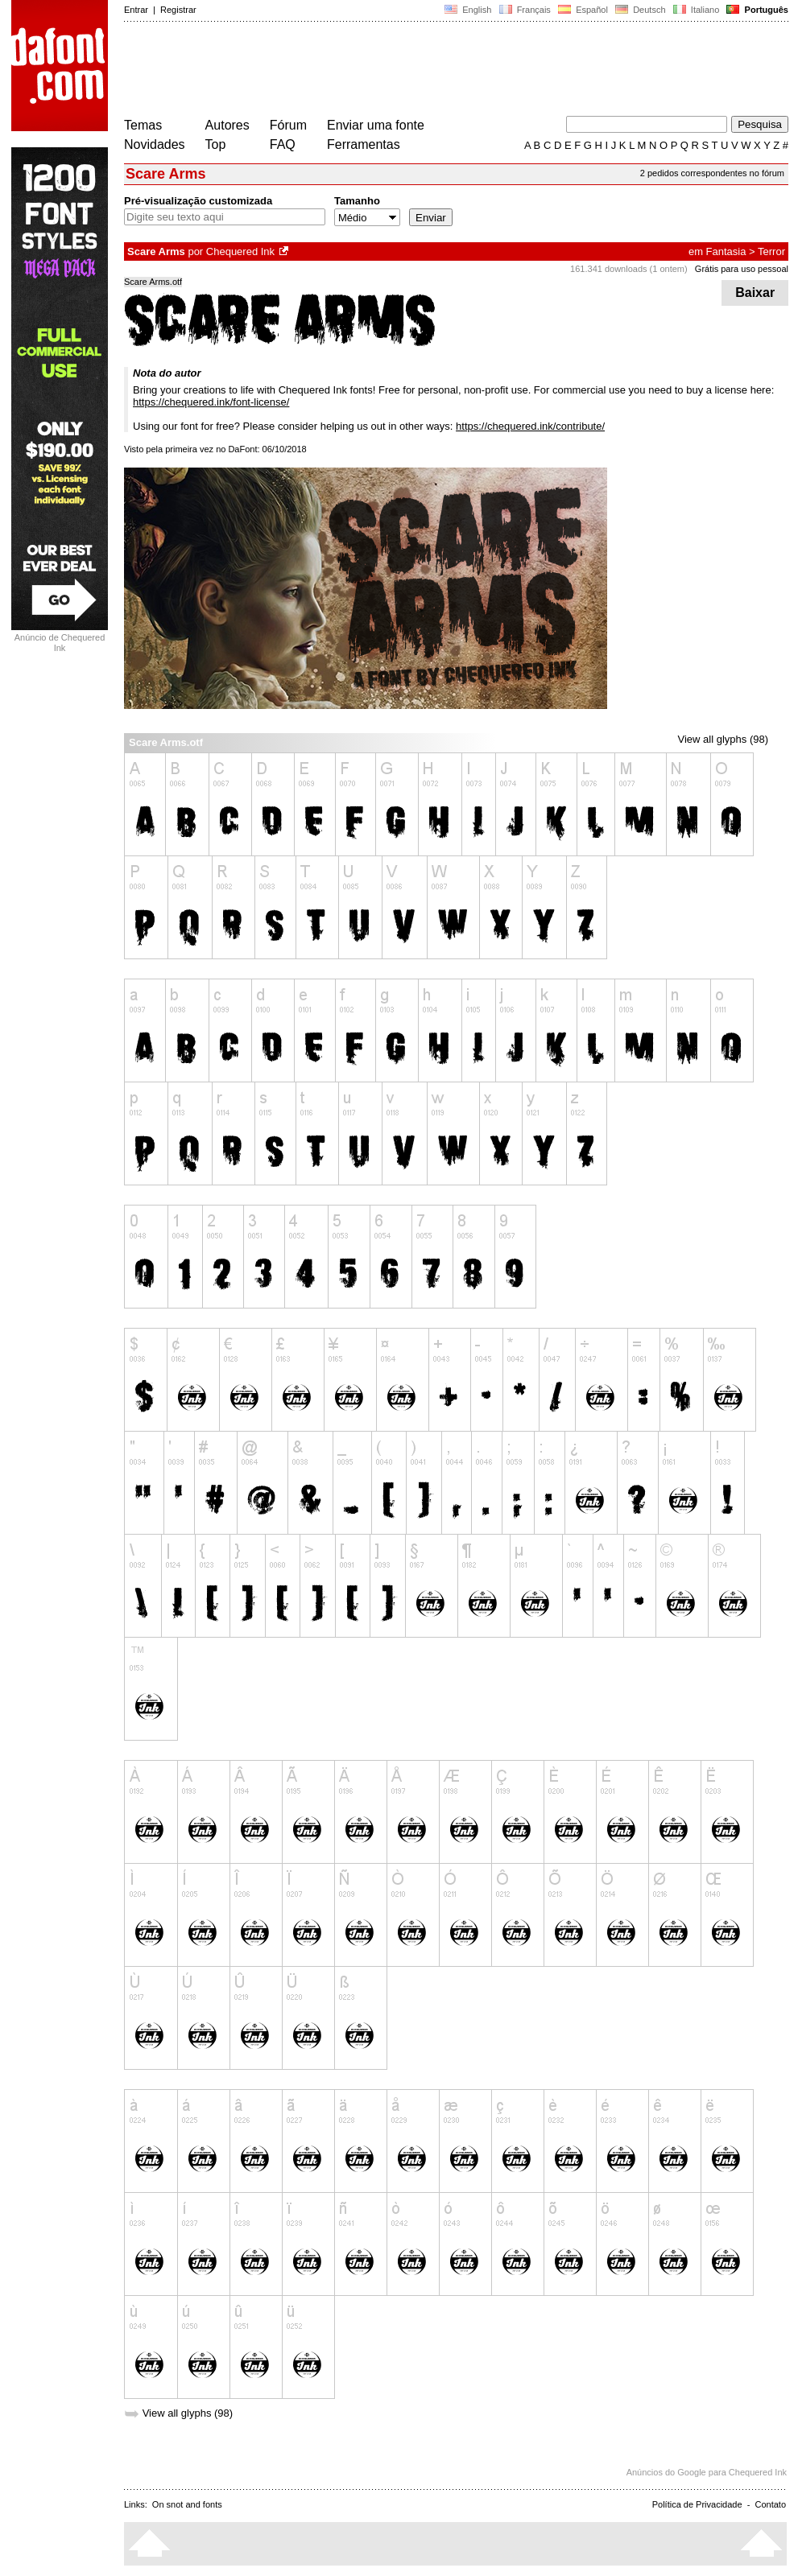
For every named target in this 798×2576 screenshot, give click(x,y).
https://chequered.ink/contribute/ (530, 426)
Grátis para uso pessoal (741, 269)
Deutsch (640, 9)
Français (524, 9)
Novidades (154, 144)
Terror (771, 251)
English (468, 9)
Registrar (178, 9)
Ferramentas (363, 144)
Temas (143, 125)
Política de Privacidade (697, 2504)
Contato (770, 2504)
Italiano (696, 9)
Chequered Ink (240, 251)
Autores (227, 125)
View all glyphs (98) (723, 739)
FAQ (283, 144)
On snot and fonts (187, 2504)
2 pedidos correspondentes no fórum (712, 173)
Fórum (288, 125)
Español (583, 9)
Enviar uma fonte (375, 125)
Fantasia (726, 251)
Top (215, 144)
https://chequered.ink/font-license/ (211, 402)
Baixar (755, 292)
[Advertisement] (417, 71)
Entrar (136, 9)
